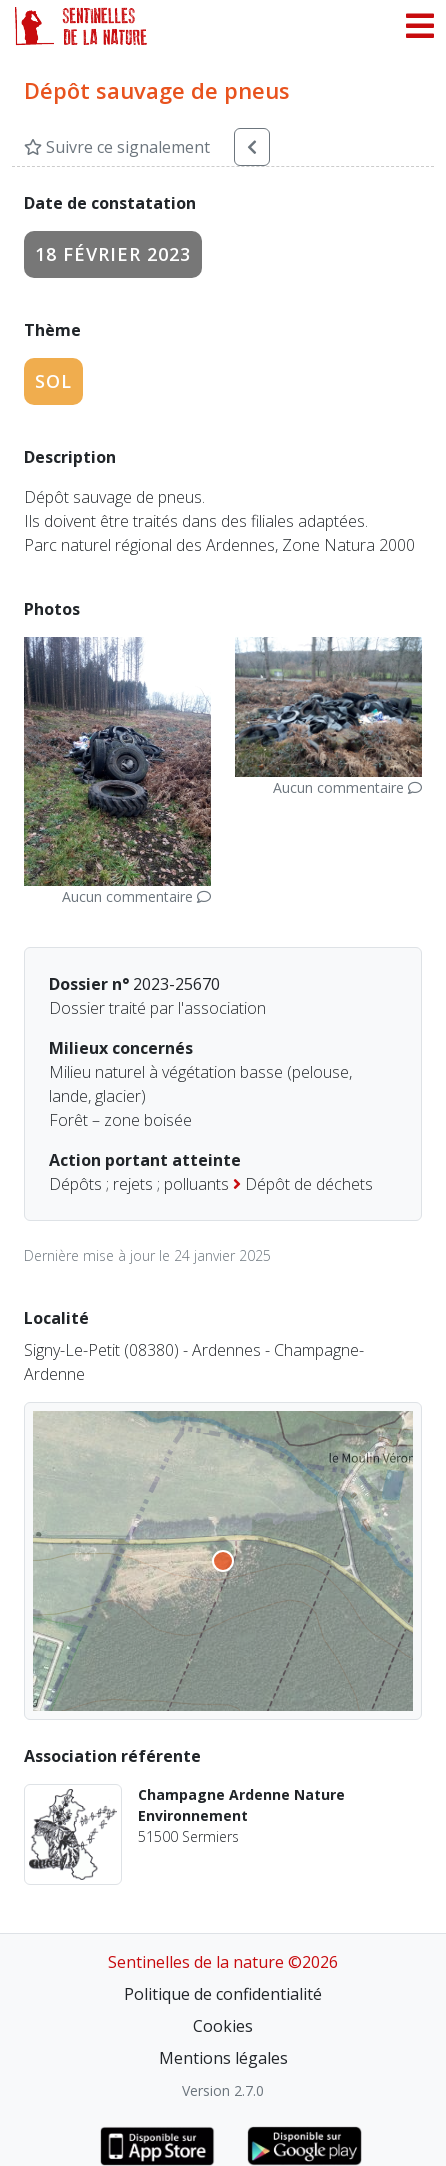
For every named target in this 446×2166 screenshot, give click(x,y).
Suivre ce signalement (117, 147)
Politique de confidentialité (223, 1994)
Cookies (223, 2026)
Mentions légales (223, 2058)
